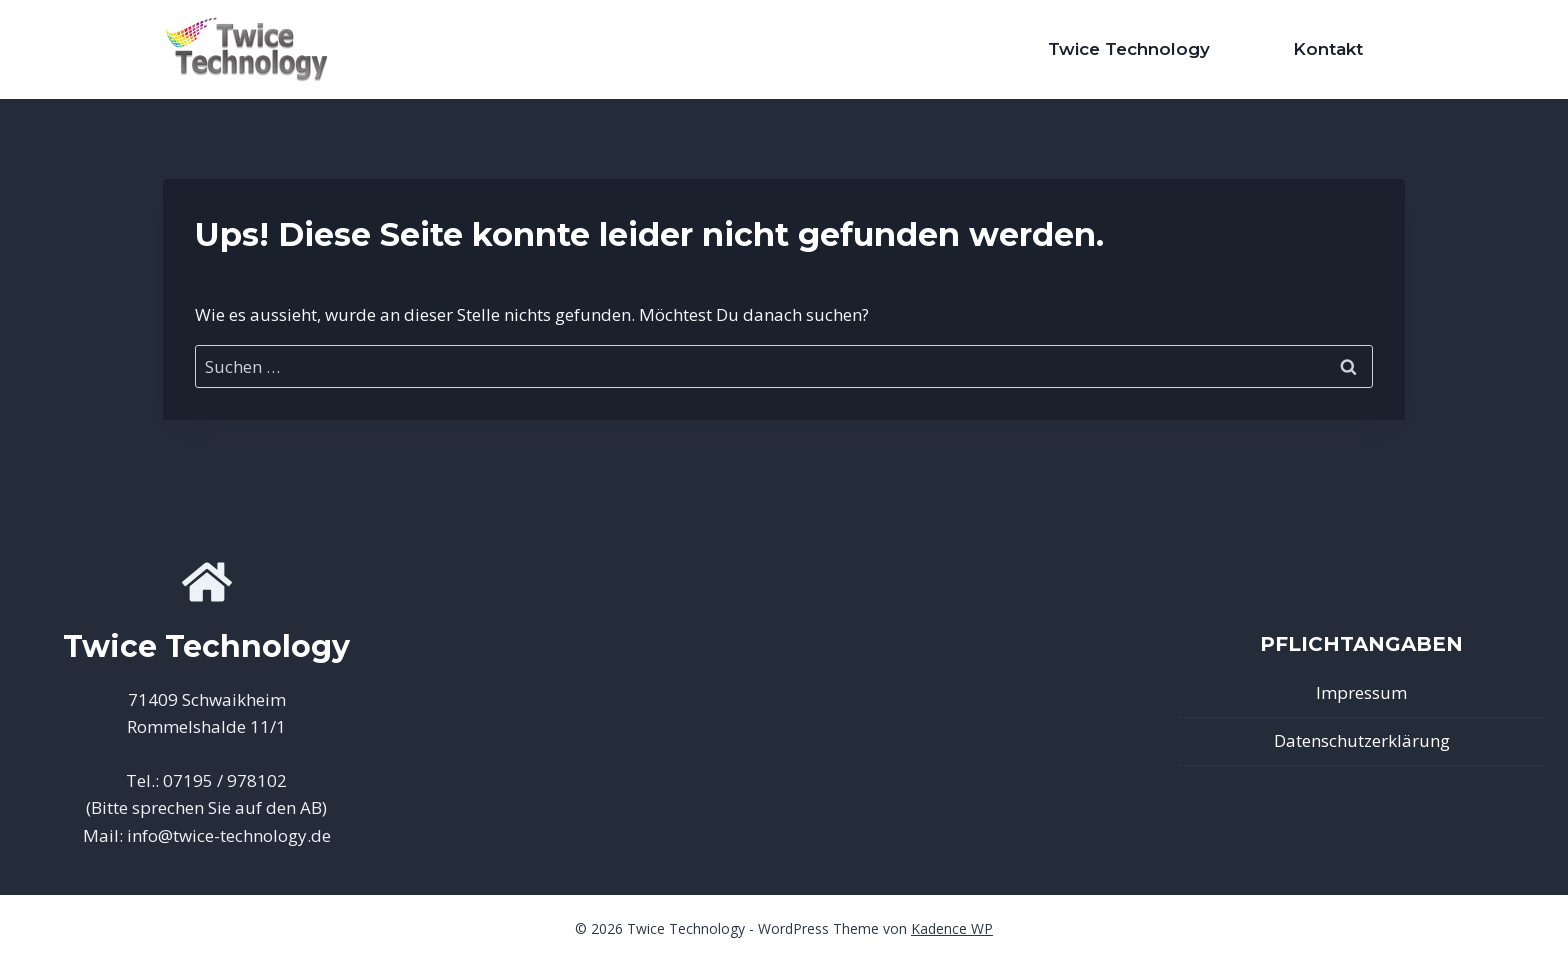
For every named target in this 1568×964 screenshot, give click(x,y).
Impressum (1361, 692)
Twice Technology (1129, 49)
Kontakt (1328, 49)
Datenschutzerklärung (1362, 740)
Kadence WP (952, 928)
